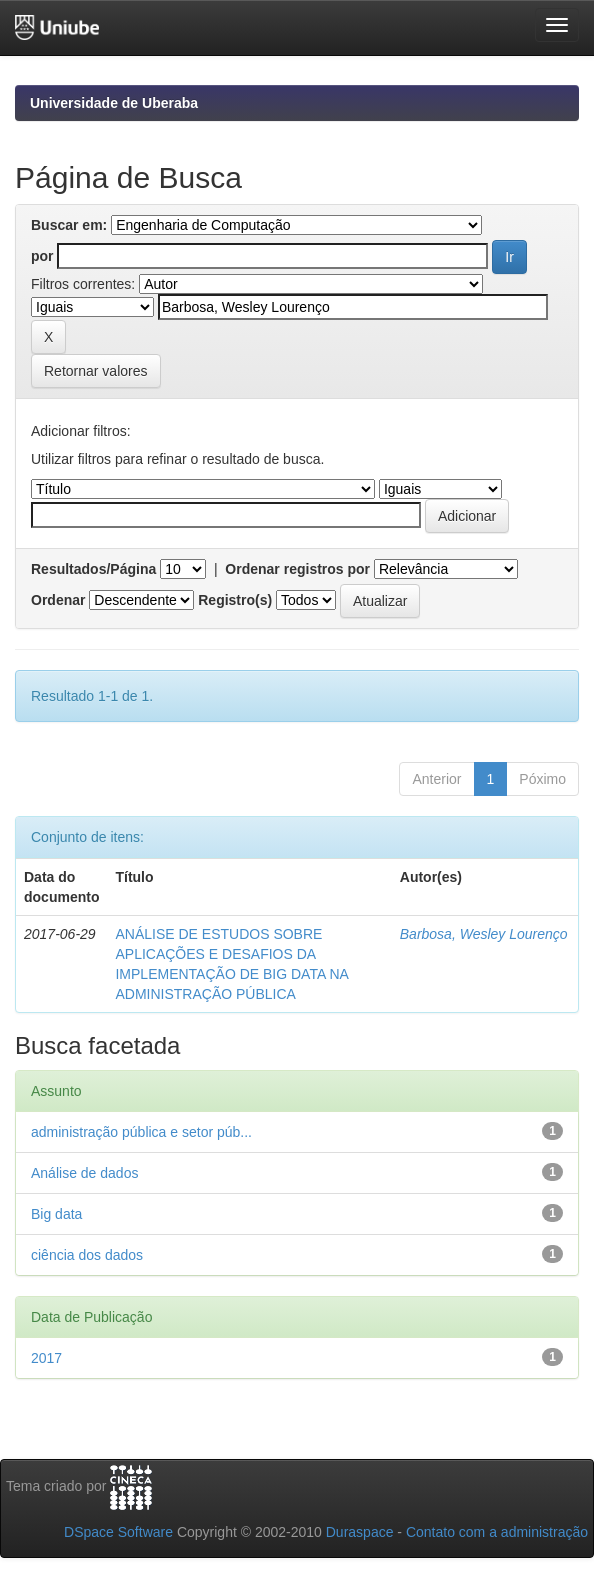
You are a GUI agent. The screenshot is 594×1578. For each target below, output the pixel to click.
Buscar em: (69, 225)
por (42, 256)
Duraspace (360, 1532)
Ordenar (58, 600)
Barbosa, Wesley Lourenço (484, 934)
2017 (46, 1358)
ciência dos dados (87, 1255)
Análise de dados (84, 1173)
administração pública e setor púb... (141, 1132)
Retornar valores (96, 371)
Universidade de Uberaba (114, 103)
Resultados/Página (93, 569)
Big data (56, 1214)
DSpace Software (118, 1532)
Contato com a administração (497, 1532)
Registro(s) (235, 600)
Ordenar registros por (297, 569)
